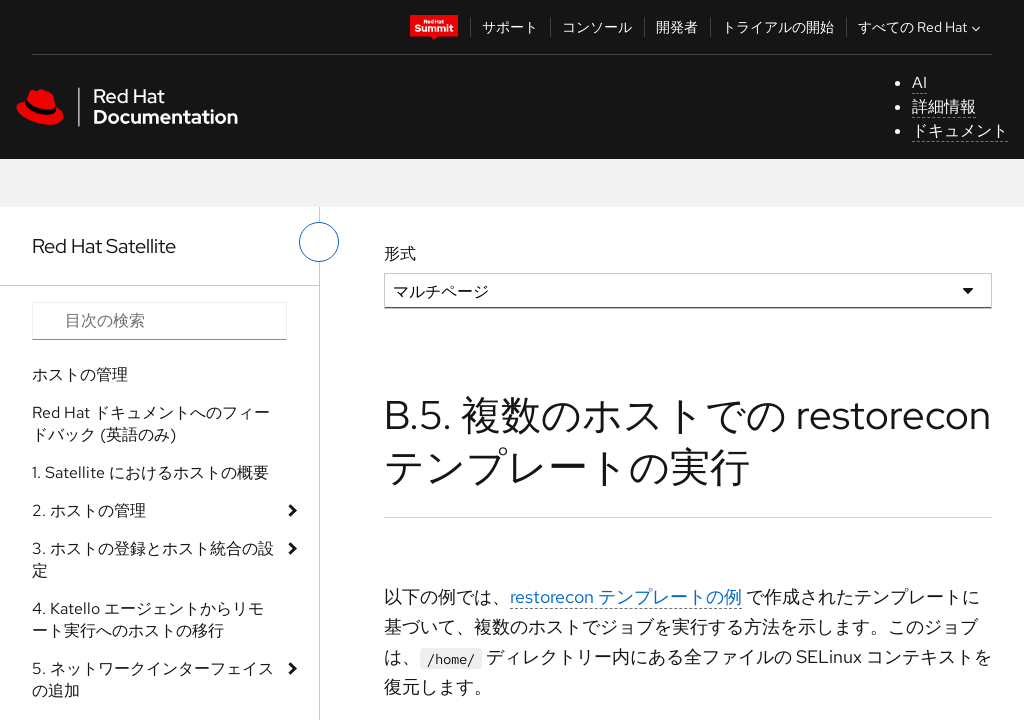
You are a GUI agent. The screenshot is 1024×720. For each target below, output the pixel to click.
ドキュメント (960, 130)
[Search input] (159, 321)
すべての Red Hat (921, 27)
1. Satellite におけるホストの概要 (150, 472)
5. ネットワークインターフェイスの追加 (153, 679)
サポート (510, 27)
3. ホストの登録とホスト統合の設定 (153, 559)
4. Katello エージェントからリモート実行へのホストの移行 (148, 619)
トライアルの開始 (778, 27)
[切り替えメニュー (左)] (319, 242)
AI (919, 82)
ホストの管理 (80, 374)
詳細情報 (944, 106)
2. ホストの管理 (89, 510)
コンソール (597, 27)
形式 (400, 253)
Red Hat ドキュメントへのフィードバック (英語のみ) (151, 423)
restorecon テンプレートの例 (626, 596)
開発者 (677, 27)
